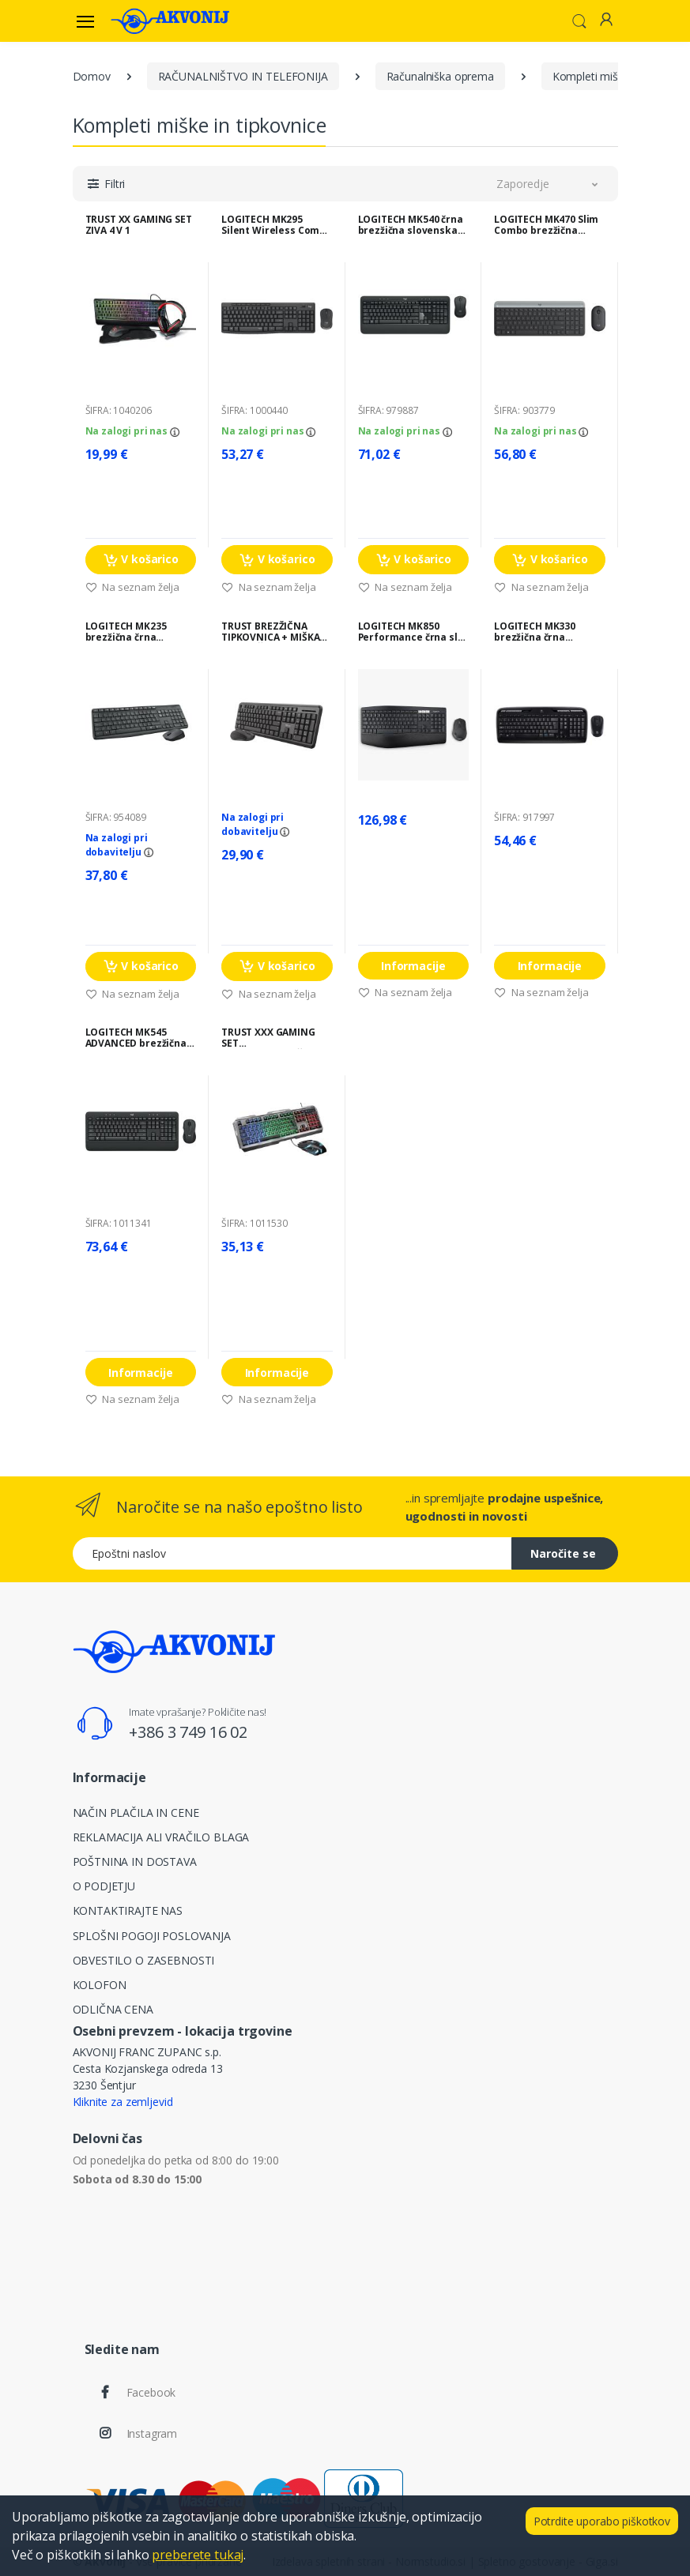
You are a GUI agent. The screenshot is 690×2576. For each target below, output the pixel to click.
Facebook (151, 2392)
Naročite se (563, 1553)
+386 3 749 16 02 (188, 1732)
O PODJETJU (104, 1885)
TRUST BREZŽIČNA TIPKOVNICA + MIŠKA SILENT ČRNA (270, 632)
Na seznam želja (132, 587)
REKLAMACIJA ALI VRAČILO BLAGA (161, 1837)
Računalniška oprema (440, 76)
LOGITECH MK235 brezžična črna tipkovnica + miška (131, 632)
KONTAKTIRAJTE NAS (128, 1910)
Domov (92, 76)
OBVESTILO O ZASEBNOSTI (144, 1960)
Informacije (413, 965)
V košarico (141, 559)
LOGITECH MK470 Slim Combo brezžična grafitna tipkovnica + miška (546, 225)
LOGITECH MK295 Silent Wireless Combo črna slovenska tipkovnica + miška (276, 225)
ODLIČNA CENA (113, 2009)
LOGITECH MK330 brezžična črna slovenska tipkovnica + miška (546, 632)
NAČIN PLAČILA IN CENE (136, 1812)
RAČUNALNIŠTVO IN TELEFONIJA (243, 76)
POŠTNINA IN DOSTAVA (135, 1861)
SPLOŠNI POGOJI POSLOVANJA (152, 1935)
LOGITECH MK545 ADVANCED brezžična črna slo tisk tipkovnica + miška (136, 1038)
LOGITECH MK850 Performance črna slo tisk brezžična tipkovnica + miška (411, 632)
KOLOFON (99, 1984)
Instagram (152, 2433)
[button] (579, 20)
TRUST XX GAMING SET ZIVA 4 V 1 (138, 225)
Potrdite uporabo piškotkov (602, 2521)
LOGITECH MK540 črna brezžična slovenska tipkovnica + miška (410, 225)
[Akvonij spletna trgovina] (170, 20)
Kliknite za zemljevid (123, 2101)
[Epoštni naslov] (292, 1553)
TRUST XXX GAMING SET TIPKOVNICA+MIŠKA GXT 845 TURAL (268, 1038)
